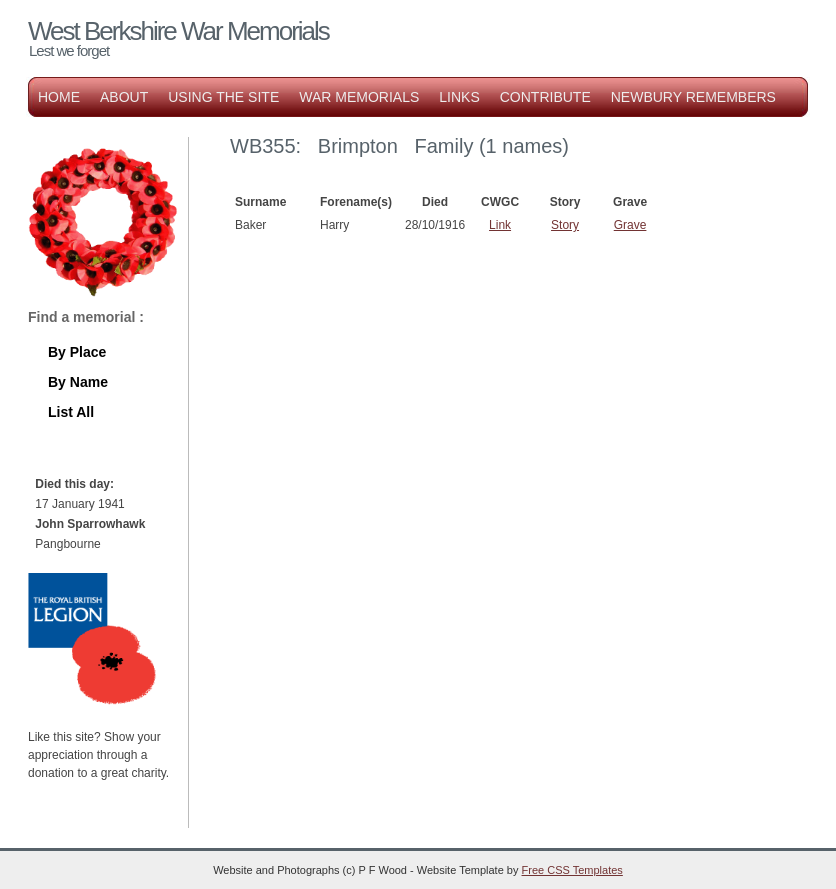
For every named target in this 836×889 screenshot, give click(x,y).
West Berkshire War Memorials (178, 31)
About (124, 97)
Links (459, 97)
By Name (78, 382)
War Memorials (359, 97)
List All (71, 412)
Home (59, 97)
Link (500, 225)
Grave (630, 225)
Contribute (545, 97)
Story (565, 225)
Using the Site (223, 97)
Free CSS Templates (572, 870)
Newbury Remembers (693, 97)
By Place (77, 352)
